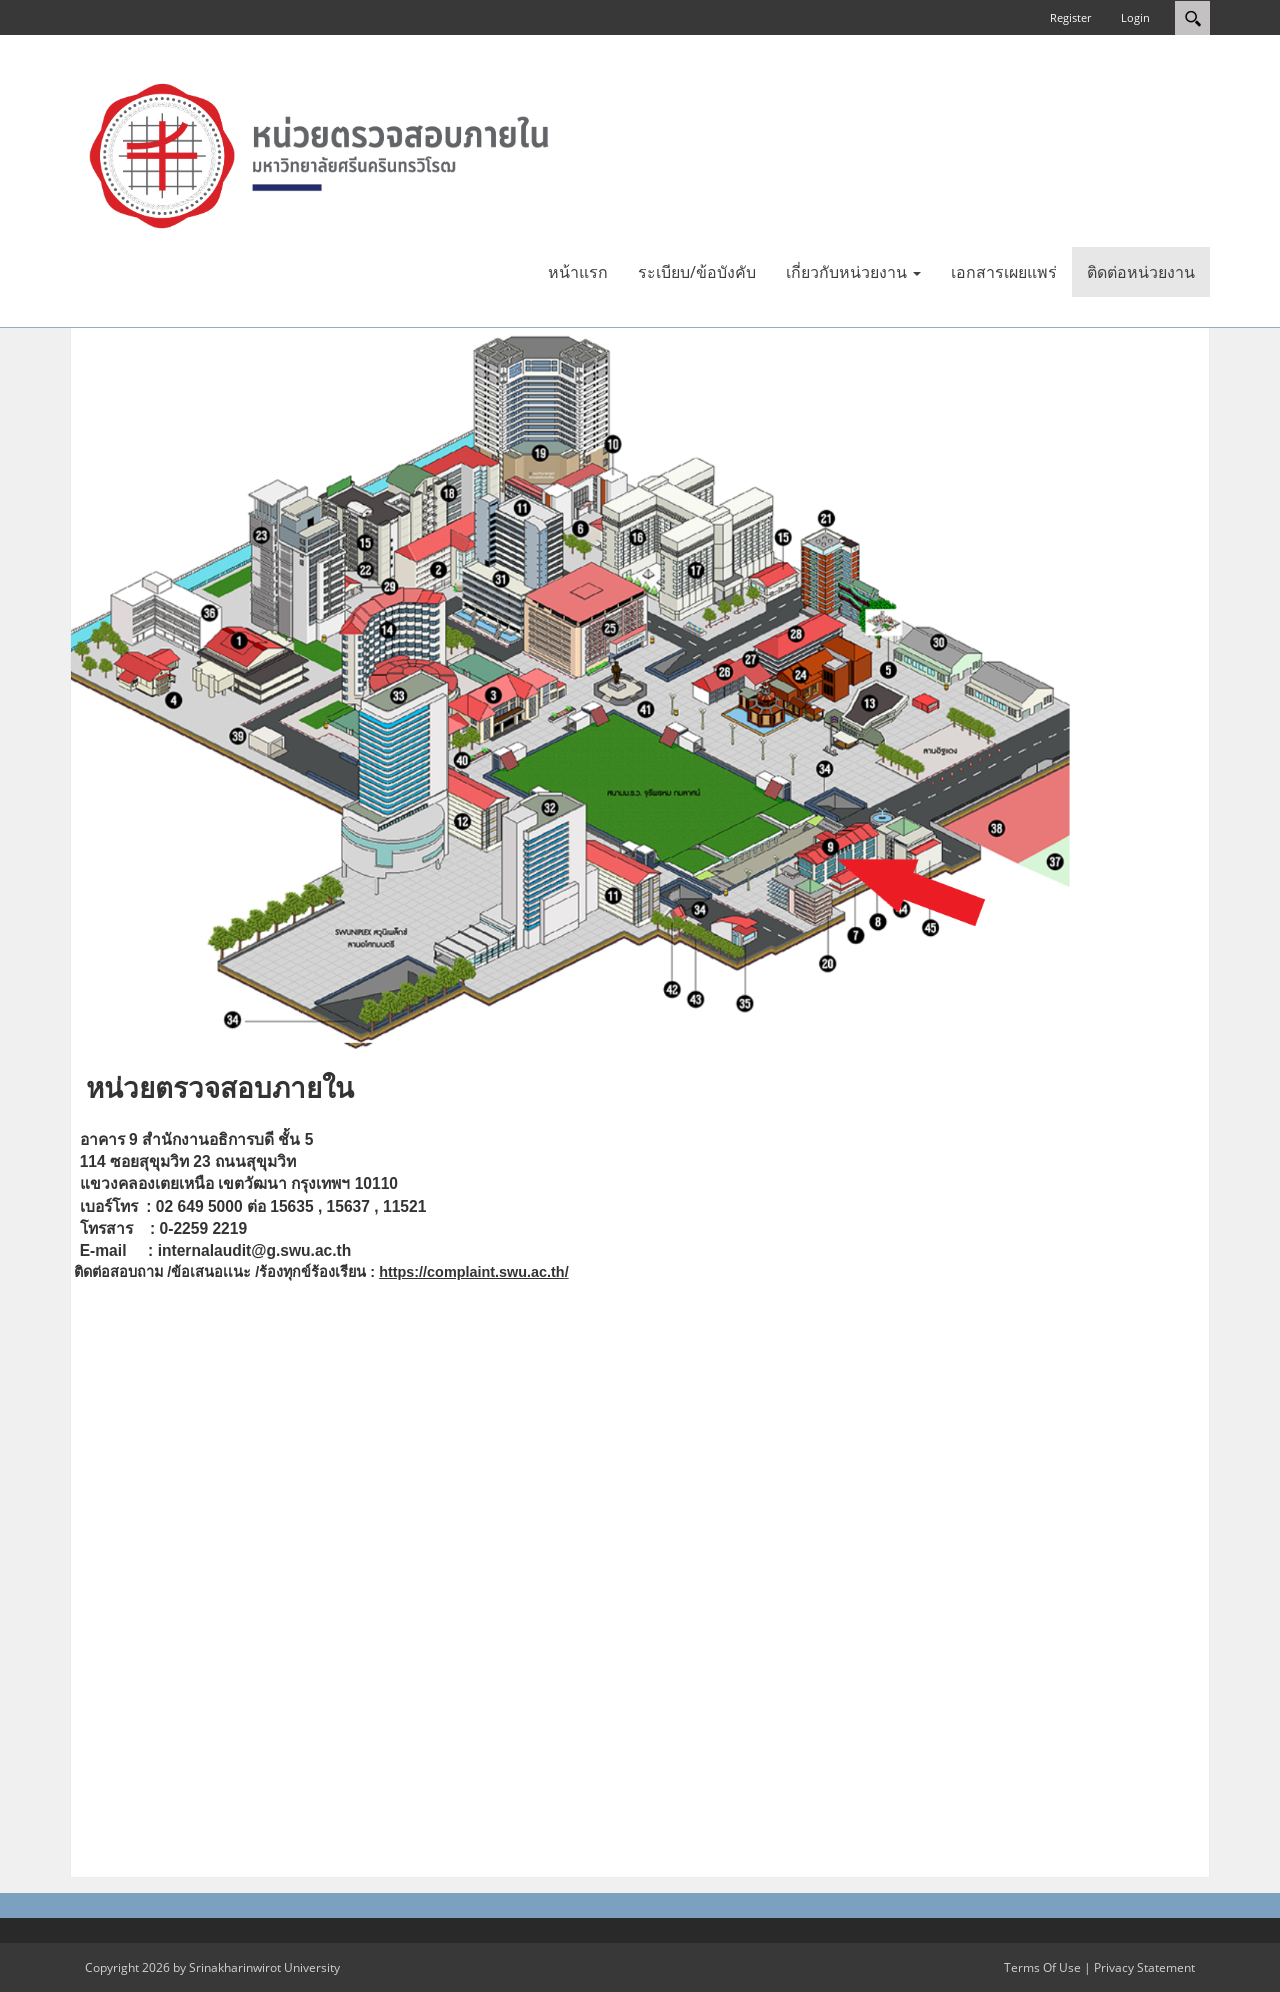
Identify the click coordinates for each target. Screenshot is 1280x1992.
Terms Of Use (1042, 1967)
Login (1135, 17)
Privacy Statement (1144, 1967)
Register (1070, 17)
